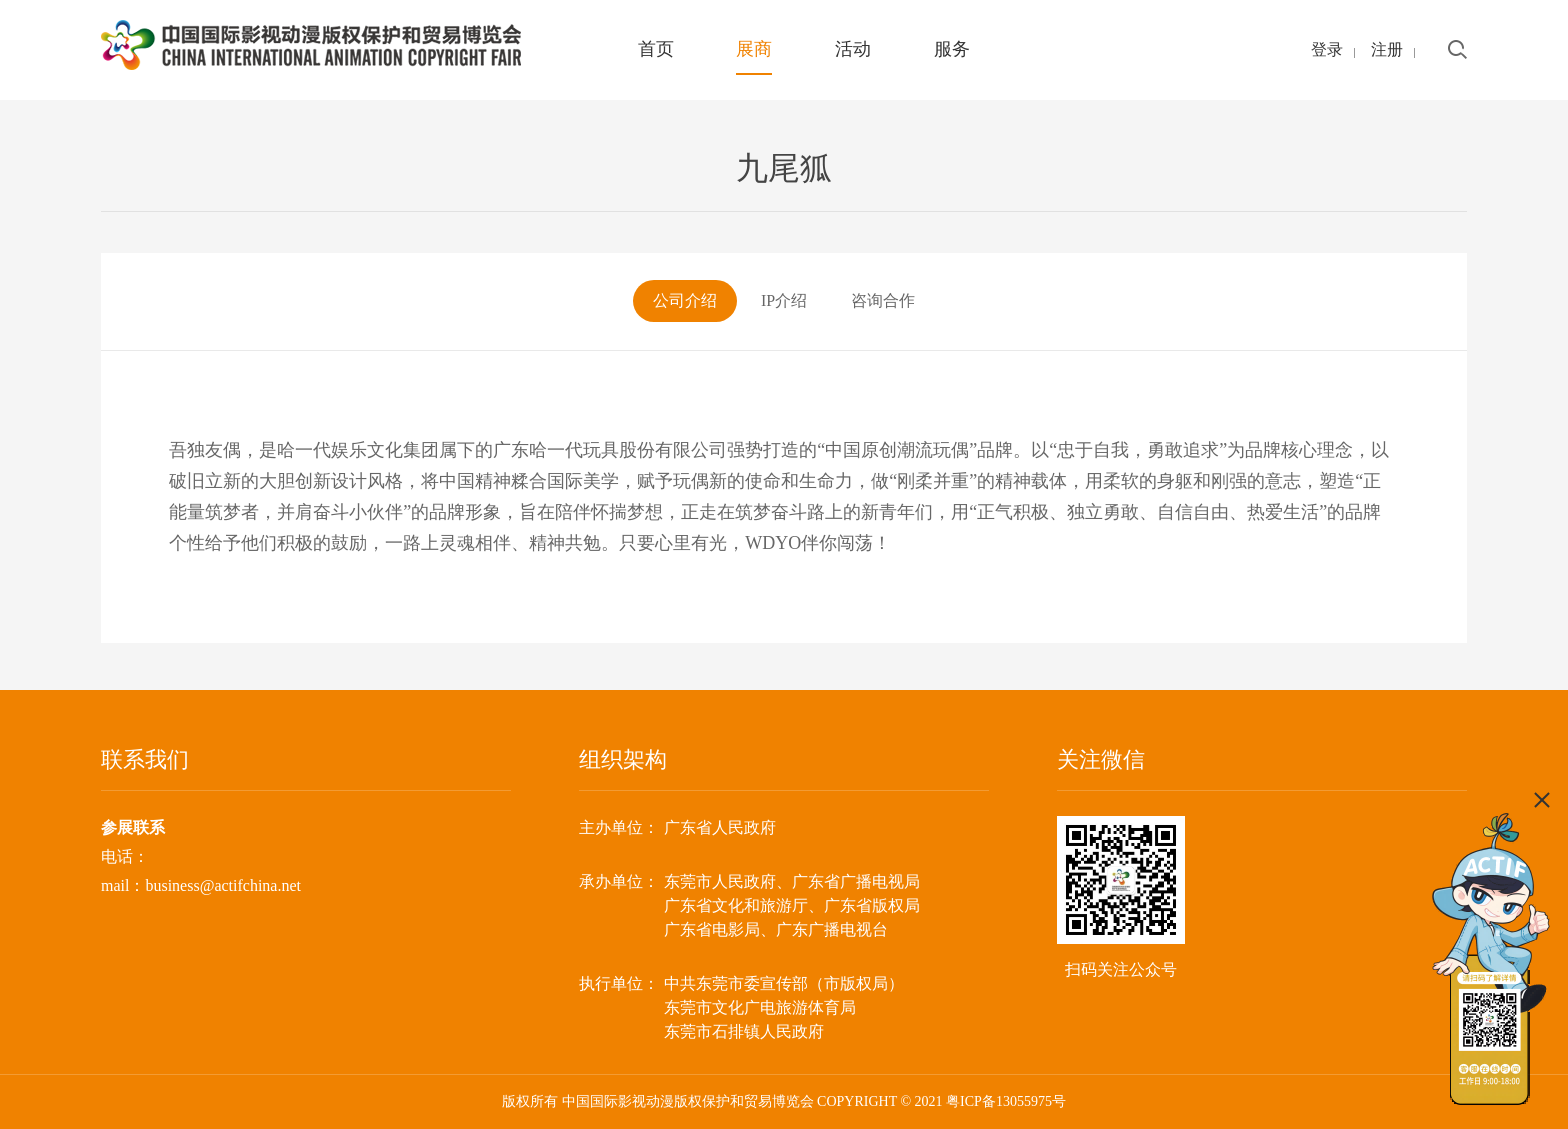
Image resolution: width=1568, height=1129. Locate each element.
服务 (952, 49)
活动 (853, 49)
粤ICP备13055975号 (1006, 1101)
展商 (754, 49)
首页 (656, 49)
